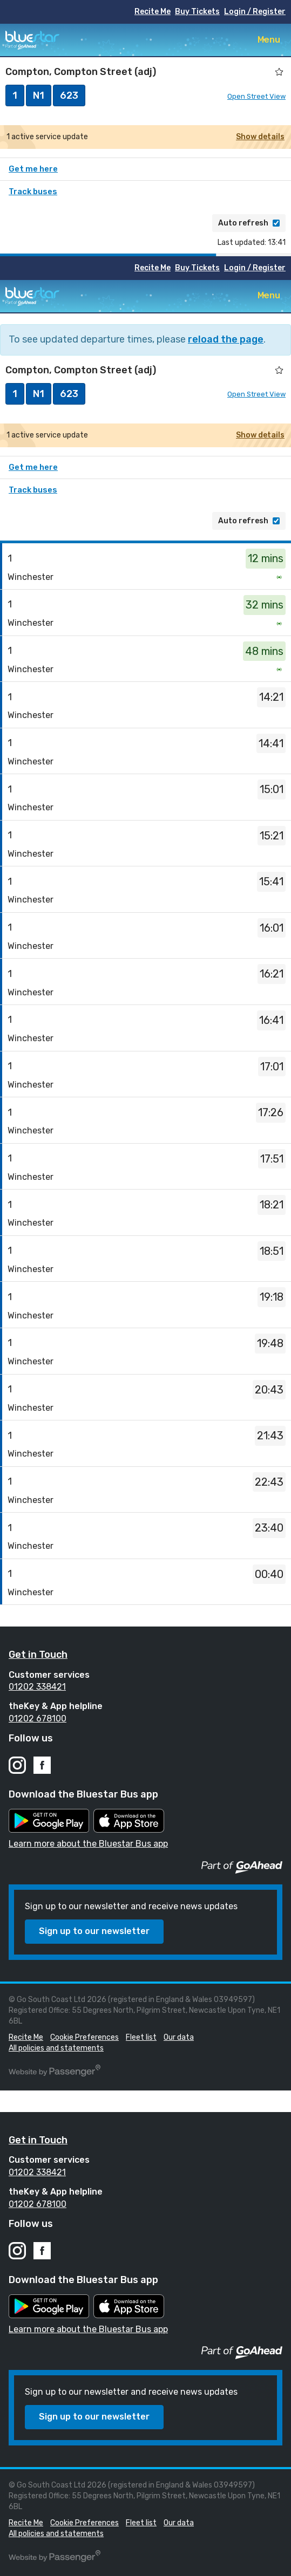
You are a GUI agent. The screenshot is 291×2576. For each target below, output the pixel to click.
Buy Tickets (197, 11)
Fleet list (141, 2037)
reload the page (225, 339)
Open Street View (256, 96)
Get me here (33, 169)
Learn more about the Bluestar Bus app (88, 1844)
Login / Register (255, 11)
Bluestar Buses (32, 40)
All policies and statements (56, 2048)
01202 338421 (37, 1687)
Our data (179, 2037)
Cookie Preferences (84, 2037)
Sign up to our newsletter (94, 1931)
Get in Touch (38, 1655)
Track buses (33, 191)
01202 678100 (37, 1718)
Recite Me (152, 11)
